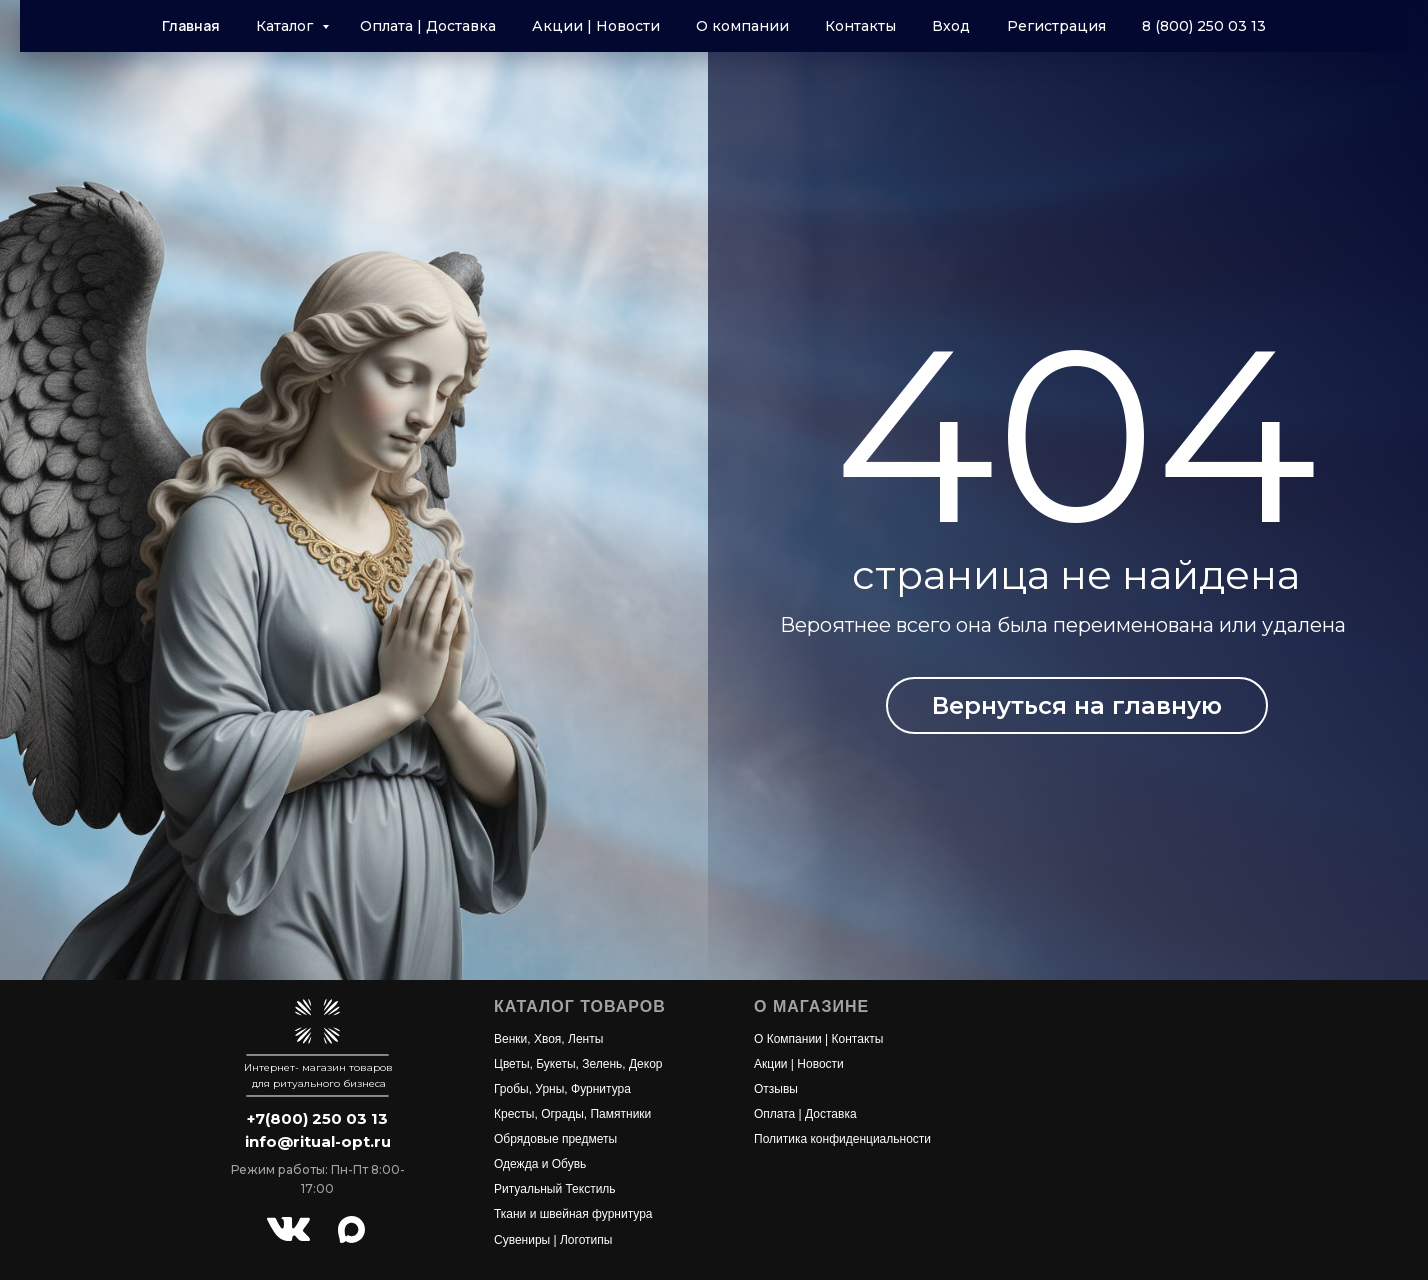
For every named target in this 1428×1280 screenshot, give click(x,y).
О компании (742, 26)
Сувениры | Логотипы (553, 1240)
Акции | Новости (596, 26)
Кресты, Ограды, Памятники (572, 1114)
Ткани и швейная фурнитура (573, 1214)
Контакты (860, 26)
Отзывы (776, 1089)
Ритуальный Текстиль (555, 1189)
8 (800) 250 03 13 (1204, 26)
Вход (951, 26)
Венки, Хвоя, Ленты (548, 1039)
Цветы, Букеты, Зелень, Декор (578, 1064)
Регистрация (1056, 26)
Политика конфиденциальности (842, 1139)
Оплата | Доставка (428, 26)
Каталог (286, 26)
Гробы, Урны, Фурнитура (562, 1089)
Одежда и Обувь (540, 1164)
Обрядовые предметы (555, 1139)
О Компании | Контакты (818, 1039)
